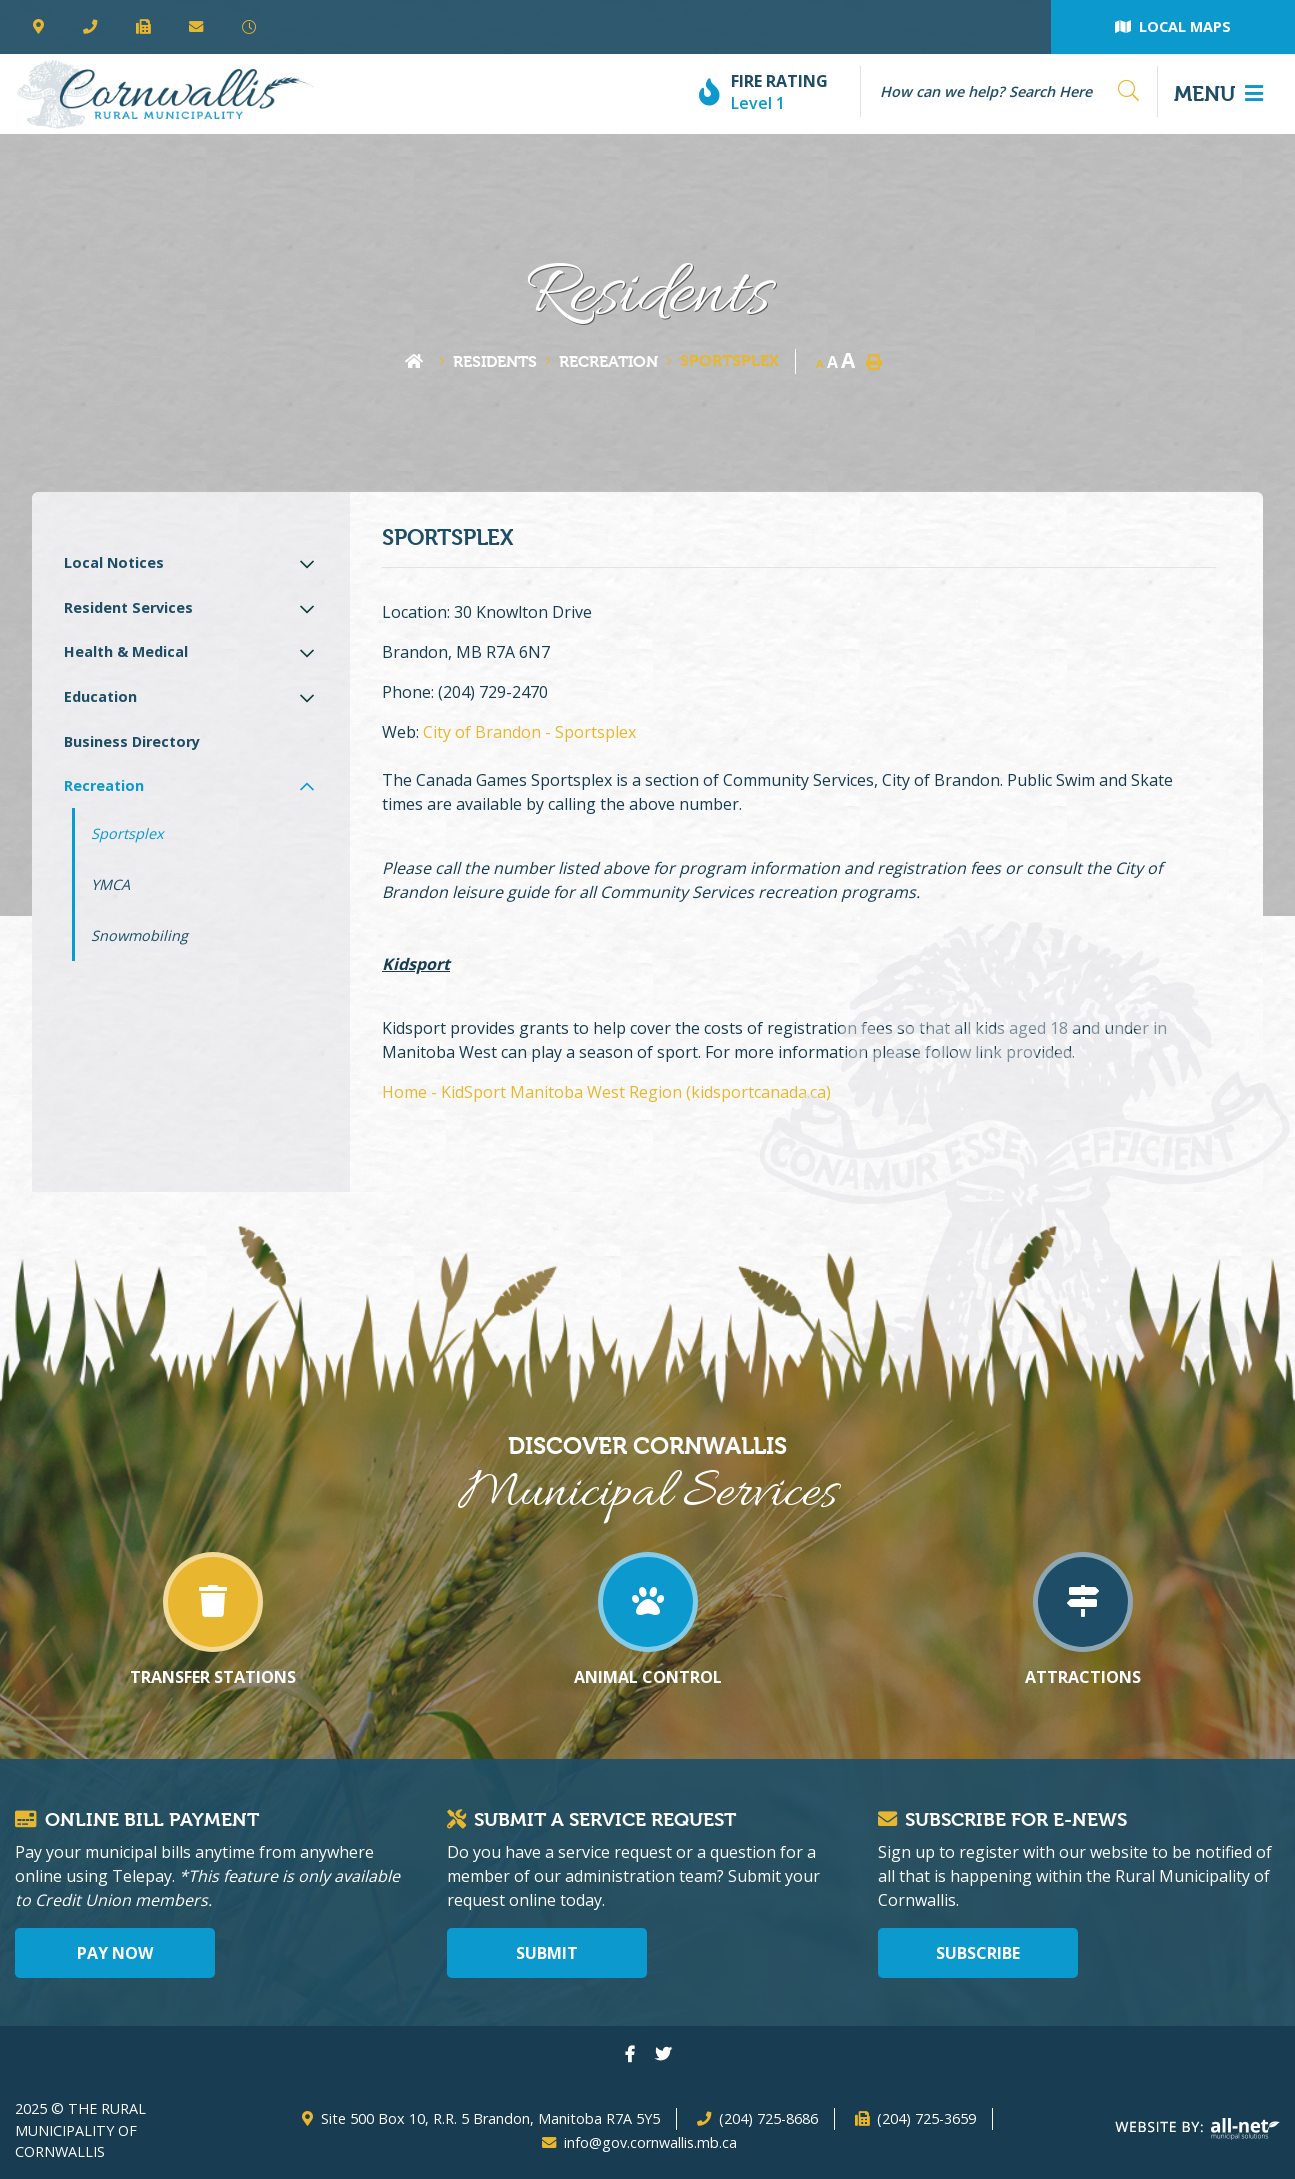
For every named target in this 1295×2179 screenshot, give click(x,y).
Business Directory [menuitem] (132, 741)
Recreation (608, 361)
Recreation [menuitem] (104, 785)
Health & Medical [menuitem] (126, 651)
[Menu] (1219, 94)
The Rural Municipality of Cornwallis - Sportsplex (165, 94)
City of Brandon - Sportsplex (529, 732)
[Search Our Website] (1001, 91)
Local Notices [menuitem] (114, 562)
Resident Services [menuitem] (128, 607)
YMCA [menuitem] (110, 884)
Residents (495, 361)
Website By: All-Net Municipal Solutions (1197, 2129)
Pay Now (115, 1953)
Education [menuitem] (100, 696)
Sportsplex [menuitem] (127, 833)
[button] (307, 563)
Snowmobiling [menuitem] (139, 935)
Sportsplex (729, 360)
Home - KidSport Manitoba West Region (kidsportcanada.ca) (606, 1092)
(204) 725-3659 (926, 2118)
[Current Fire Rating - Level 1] (771, 93)
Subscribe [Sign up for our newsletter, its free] (978, 1953)
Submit (547, 1953)
